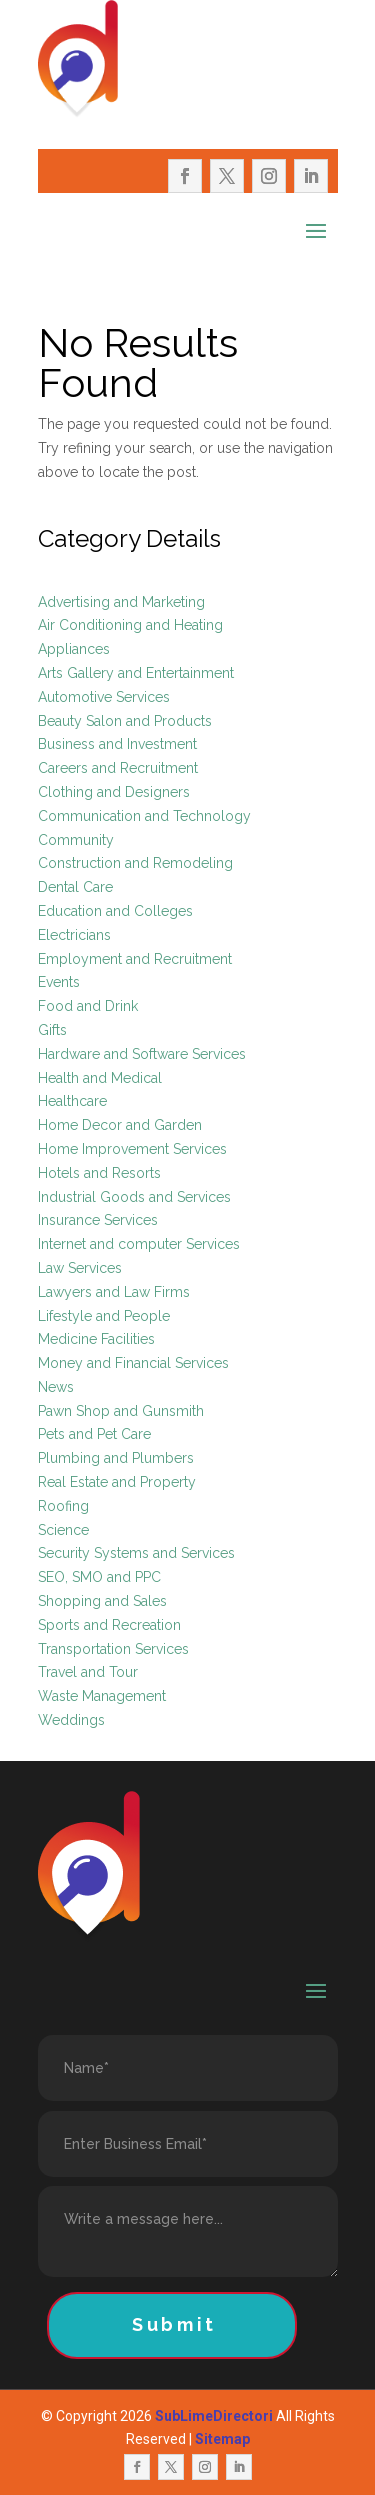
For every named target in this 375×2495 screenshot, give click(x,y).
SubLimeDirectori (214, 2416)
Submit (174, 2324)
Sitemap (222, 2439)
